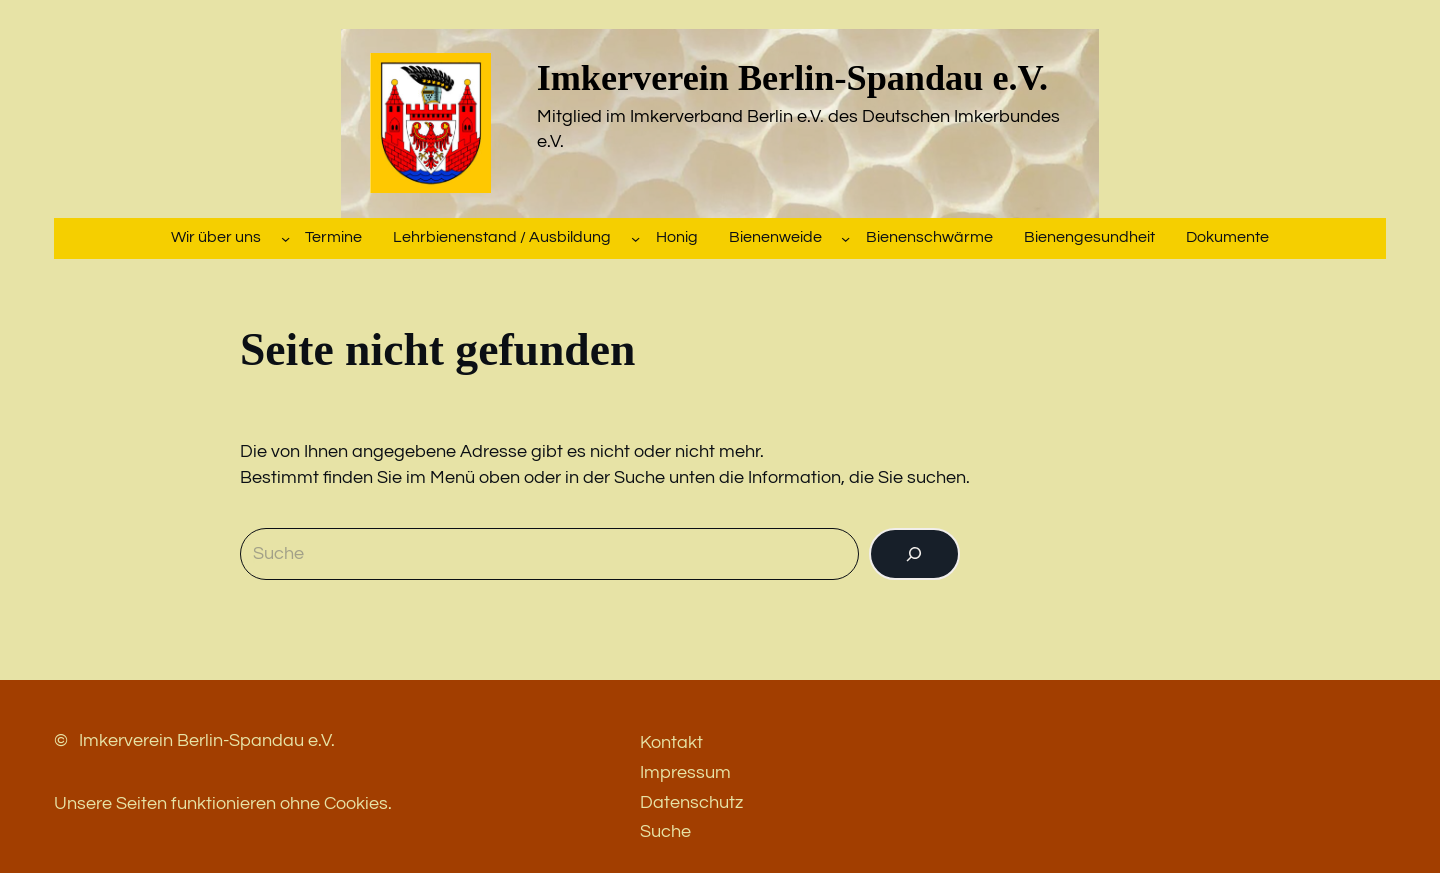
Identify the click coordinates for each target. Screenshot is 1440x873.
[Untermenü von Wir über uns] (285, 237)
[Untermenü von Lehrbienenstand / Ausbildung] (635, 237)
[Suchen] (914, 554)
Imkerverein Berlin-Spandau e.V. (792, 78)
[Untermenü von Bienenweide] (845, 237)
